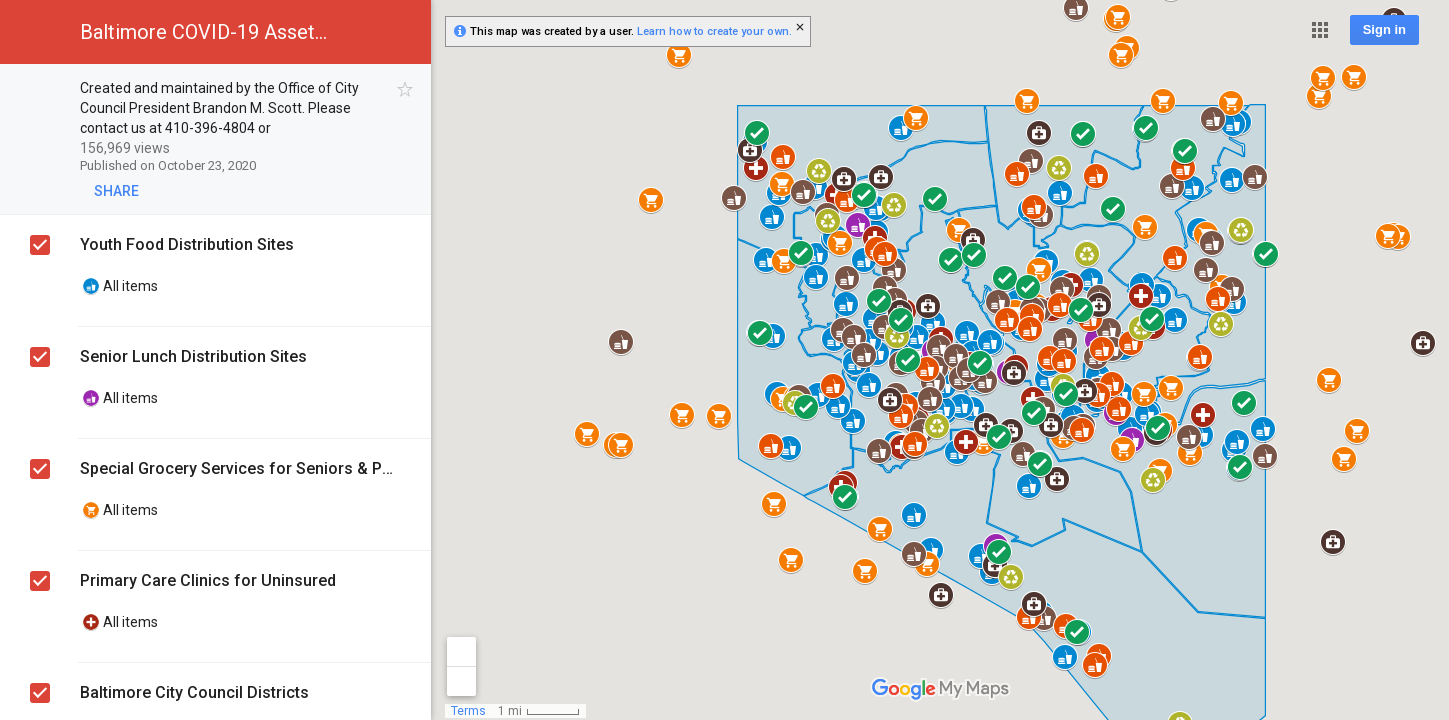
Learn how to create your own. (714, 31)
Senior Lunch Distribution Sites (193, 356)
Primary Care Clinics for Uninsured (208, 580)
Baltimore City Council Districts (194, 692)
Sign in (1384, 29)
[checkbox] (405, 89)
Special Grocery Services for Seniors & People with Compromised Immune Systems (240, 468)
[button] (1320, 30)
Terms (468, 711)
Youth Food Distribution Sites (187, 244)
